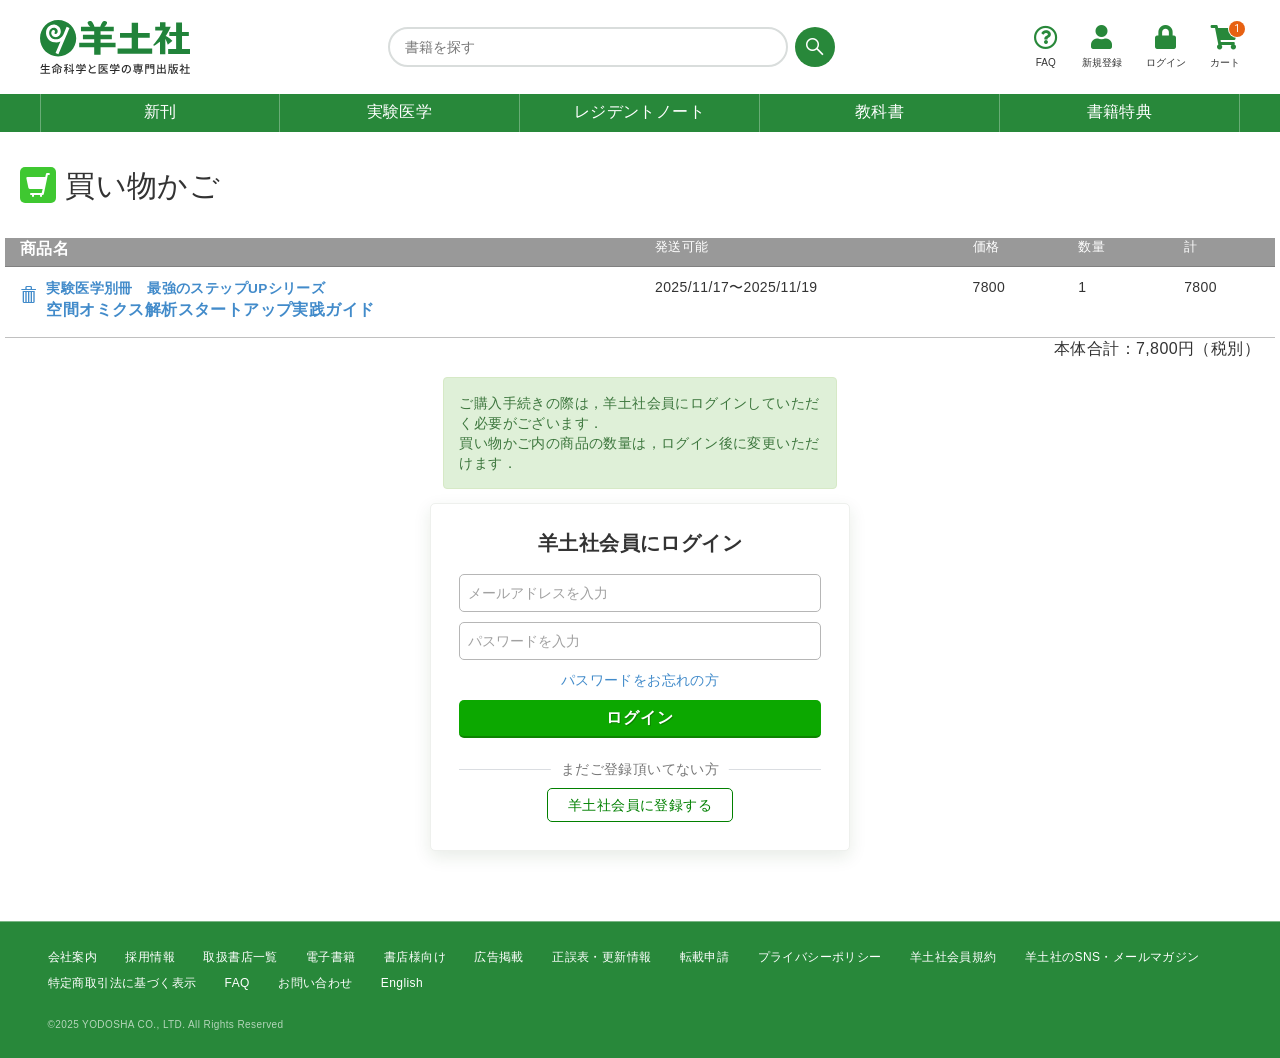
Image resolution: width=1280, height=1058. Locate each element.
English (402, 984)
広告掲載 (499, 957)
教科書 (879, 111)
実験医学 (400, 111)
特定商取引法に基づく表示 (122, 984)
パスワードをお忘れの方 (640, 680)
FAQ (237, 984)
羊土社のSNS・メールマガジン (1112, 957)
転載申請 (705, 957)
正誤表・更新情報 (601, 957)
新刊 (160, 111)
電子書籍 (331, 957)
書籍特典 (1120, 111)
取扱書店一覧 (240, 957)
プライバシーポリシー (820, 957)
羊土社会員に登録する (640, 805)
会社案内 (73, 957)
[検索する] (811, 47)
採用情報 (150, 957)
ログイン (640, 717)
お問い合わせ (315, 984)
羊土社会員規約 (953, 957)
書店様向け (415, 957)
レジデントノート (639, 111)
